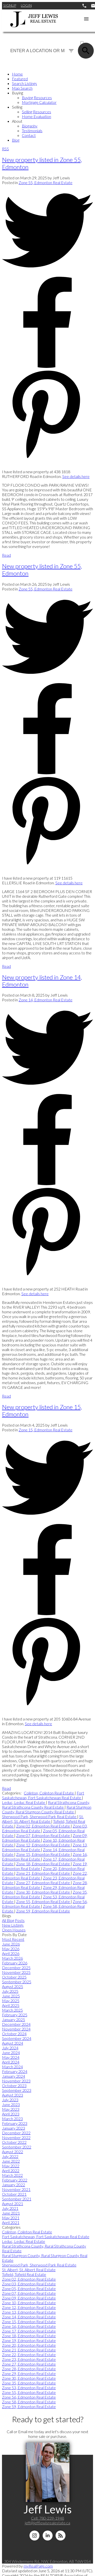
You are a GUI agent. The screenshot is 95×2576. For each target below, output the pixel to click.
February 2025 (14, 2014)
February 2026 (14, 1962)
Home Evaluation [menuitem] (36, 116)
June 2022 (11, 2161)
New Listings (13, 1925)
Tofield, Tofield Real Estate (24, 2274)
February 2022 (14, 2180)
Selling (17, 107)
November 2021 (16, 2189)
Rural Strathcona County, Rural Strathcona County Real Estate (46, 1804)
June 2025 (11, 1995)
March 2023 (12, 2118)
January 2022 (13, 2184)
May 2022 (10, 2165)
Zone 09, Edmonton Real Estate (29, 2298)
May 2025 (10, 2000)
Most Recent (13, 1939)
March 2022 (12, 2175)
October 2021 (14, 2194)
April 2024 (10, 2062)
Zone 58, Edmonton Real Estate (29, 2401)
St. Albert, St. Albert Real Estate (43, 1819)
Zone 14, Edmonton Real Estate (45, 999)
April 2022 (10, 2170)
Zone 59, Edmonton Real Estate (43, 1911)
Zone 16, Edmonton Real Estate (29, 2326)
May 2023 (10, 2109)
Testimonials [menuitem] (32, 130)
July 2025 (10, 1991)
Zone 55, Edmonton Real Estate (45, 182)
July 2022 (10, 2156)
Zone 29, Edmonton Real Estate (29, 2373)
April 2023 (10, 2113)
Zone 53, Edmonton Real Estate (29, 2387)
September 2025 (16, 1981)
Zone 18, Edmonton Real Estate (43, 1863)
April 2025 (10, 2005)
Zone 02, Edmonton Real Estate (43, 1826)
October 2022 (14, 2142)
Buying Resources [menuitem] (37, 97)
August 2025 (12, 1986)
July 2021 (10, 2208)
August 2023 (12, 2095)
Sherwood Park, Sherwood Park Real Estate (39, 1816)
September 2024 (16, 2038)
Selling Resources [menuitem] (36, 111)
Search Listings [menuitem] (24, 83)
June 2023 (11, 2104)
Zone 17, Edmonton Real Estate (29, 2331)
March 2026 (12, 1958)
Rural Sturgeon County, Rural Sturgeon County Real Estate (46, 1809)
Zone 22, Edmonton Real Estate (29, 2354)
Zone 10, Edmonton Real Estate (29, 2302)
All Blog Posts (13, 1920)
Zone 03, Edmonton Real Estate (29, 2283)
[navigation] (47, 107)
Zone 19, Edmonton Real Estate (29, 2340)
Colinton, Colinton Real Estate (49, 1793)
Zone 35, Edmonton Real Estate (29, 2383)
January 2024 (13, 2076)
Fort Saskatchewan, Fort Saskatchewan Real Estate (43, 1795)
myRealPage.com (38, 2566)
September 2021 (16, 2198)
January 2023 (13, 2128)
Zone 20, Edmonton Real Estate (29, 2345)
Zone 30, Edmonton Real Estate (43, 1892)
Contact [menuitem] (29, 135)
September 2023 (16, 2090)
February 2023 (14, 2123)
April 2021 (10, 2222)
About (17, 121)
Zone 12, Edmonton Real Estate (43, 1844)
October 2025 (14, 1977)
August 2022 (12, 2151)
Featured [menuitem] (20, 78)
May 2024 (10, 2057)
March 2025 (12, 2010)
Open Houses (14, 1929)
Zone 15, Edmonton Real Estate (45, 1429)
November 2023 (16, 2080)
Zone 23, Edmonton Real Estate (29, 2359)
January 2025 (13, 2019)
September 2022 (16, 2147)
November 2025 (16, 1972)
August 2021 (12, 2203)
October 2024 (14, 2033)
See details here (76, 476)
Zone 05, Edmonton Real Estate (29, 2288)
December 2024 (16, 2024)
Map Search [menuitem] (22, 88)
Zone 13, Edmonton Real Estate (29, 2312)
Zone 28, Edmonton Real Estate (29, 2368)
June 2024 (11, 2052)
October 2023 (14, 2085)
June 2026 (11, 1944)
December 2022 (16, 2132)
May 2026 (10, 1948)
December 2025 (16, 1967)
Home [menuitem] (17, 74)
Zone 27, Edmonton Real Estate (43, 1882)
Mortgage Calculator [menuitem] (39, 102)
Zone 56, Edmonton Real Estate (29, 2397)
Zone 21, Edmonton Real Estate (43, 1873)
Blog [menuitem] (15, 140)
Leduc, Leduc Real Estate (24, 1802)
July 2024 (10, 2047)
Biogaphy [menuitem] (29, 125)
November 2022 (16, 2137)
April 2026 (10, 1953)
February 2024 (14, 2071)
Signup (9, 5)
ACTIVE (86, 38)
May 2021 (10, 2217)
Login (26, 5)
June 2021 (11, 2213)
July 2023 (10, 2099)
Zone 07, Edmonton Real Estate (43, 1835)
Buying (17, 92)
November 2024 (16, 2029)
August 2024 (12, 2043)
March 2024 (12, 2066)
